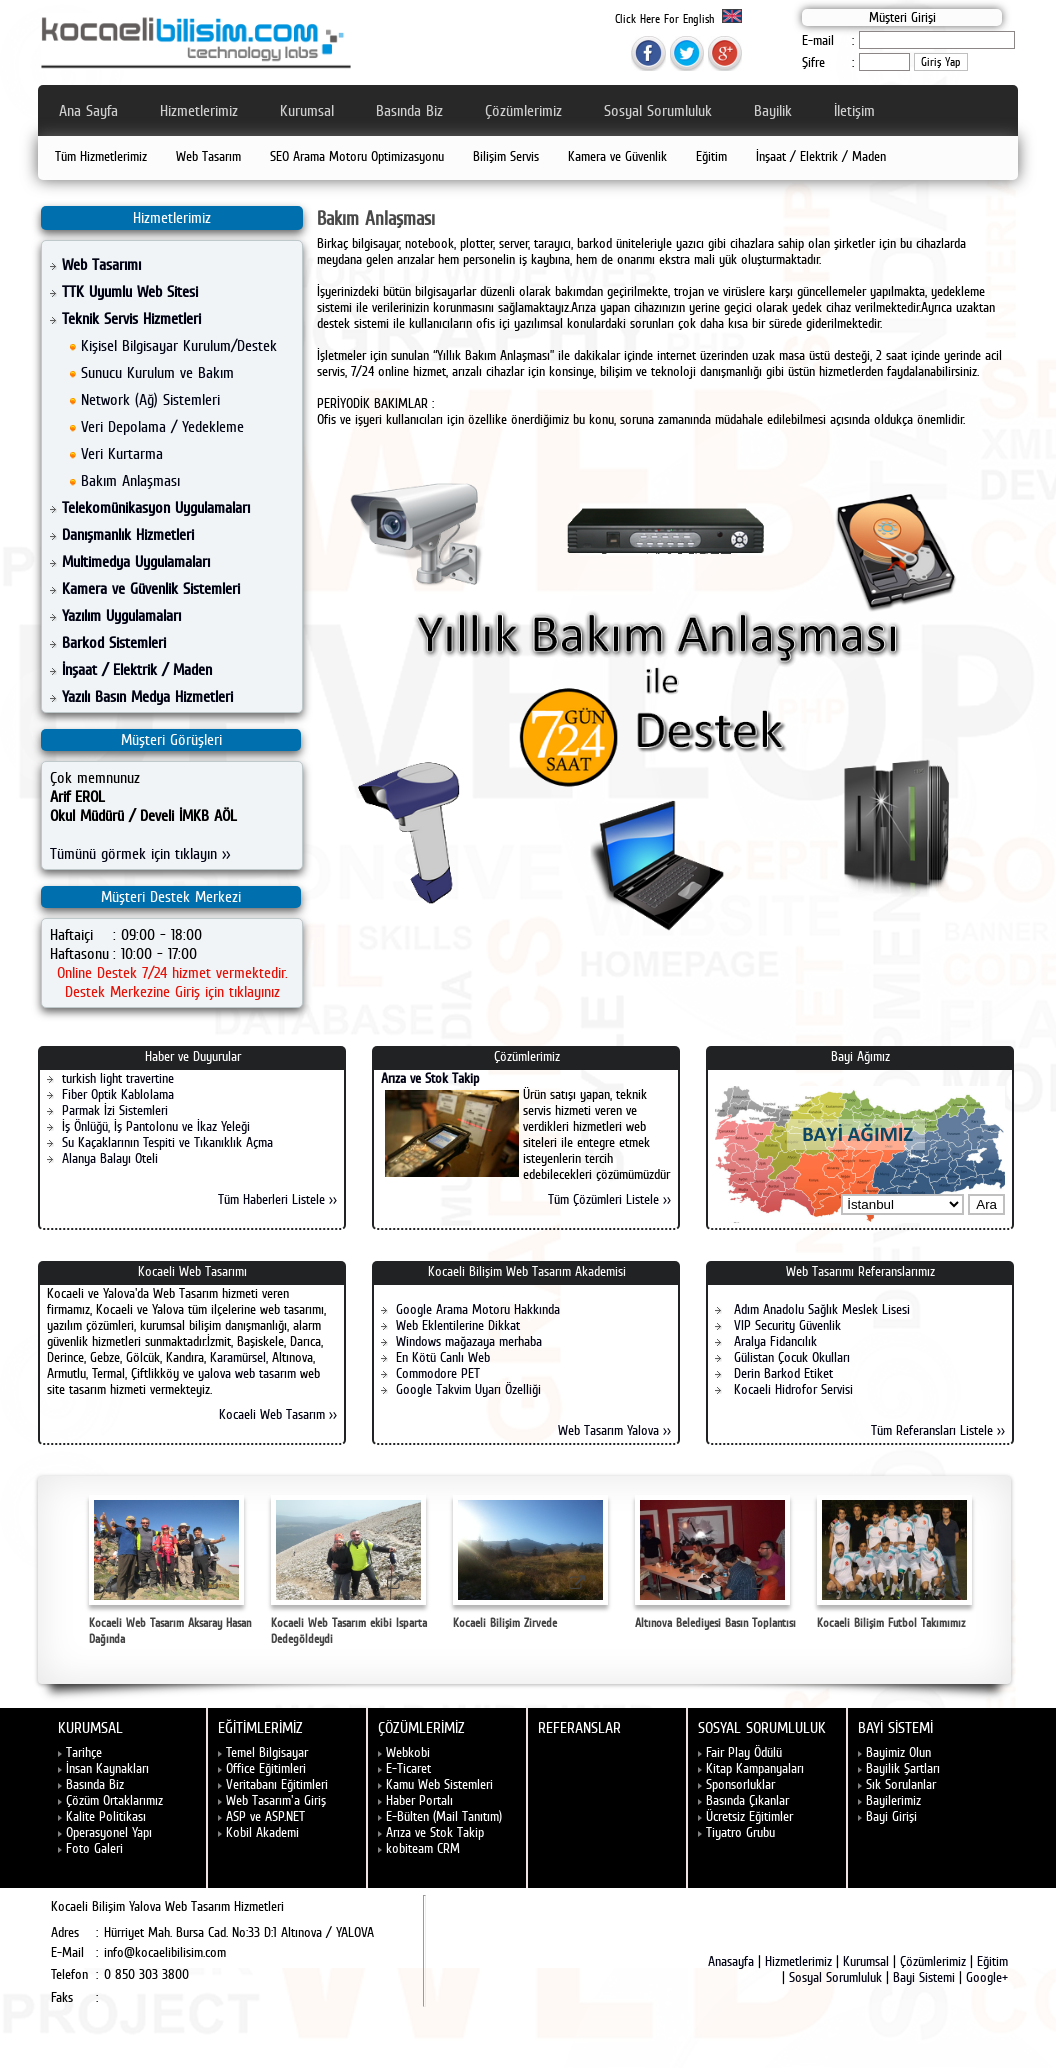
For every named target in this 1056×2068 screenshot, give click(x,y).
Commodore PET (438, 1373)
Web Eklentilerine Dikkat (458, 1325)
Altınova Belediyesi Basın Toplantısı (715, 1562)
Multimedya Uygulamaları (136, 561)
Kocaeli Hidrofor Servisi (791, 1389)
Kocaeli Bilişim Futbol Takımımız (894, 1562)
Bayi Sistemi (924, 1977)
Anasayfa (731, 1961)
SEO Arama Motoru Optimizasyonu (357, 156)
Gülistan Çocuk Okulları (790, 1357)
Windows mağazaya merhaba (469, 1341)
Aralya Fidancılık (773, 1341)
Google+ (987, 1977)
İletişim (854, 110)
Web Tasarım (208, 156)
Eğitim (711, 156)
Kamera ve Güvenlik (617, 156)
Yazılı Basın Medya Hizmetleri (147, 696)
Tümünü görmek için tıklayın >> (140, 853)
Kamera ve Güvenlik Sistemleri (151, 588)
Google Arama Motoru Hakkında (478, 1309)
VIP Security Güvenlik (785, 1325)
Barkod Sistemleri (114, 642)
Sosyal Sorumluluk (658, 110)
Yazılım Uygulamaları (121, 615)
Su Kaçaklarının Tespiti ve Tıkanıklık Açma (167, 1142)
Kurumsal (307, 110)
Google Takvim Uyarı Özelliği (468, 1389)
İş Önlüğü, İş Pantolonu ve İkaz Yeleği (156, 1126)
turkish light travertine (118, 1078)
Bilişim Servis (506, 156)
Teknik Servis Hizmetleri (131, 318)
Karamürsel (238, 1357)
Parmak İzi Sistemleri (115, 1110)
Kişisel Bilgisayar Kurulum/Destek (179, 345)
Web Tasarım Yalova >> (614, 1430)
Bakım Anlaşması (130, 480)
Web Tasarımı (101, 264)
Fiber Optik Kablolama (118, 1094)
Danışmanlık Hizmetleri (128, 534)
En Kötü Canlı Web (443, 1357)
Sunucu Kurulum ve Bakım (157, 372)
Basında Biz (409, 110)
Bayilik (773, 110)
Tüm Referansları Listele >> (938, 1430)
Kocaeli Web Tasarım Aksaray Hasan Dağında (170, 1570)
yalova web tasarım (247, 1373)
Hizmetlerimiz (199, 110)
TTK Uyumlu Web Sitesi (130, 291)
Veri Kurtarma (122, 453)
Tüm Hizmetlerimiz (101, 156)
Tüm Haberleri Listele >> (277, 1199)
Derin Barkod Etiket (781, 1373)
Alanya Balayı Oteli (110, 1158)
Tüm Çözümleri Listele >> (609, 1199)
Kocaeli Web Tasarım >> (278, 1414)
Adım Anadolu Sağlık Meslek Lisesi (820, 1309)
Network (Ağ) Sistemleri (150, 399)
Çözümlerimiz (523, 110)
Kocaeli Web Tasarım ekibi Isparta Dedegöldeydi (349, 1570)
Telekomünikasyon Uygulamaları (156, 507)
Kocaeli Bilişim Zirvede (530, 1562)
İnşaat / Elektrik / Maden (821, 156)
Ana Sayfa (88, 110)
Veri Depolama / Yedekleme (162, 426)
